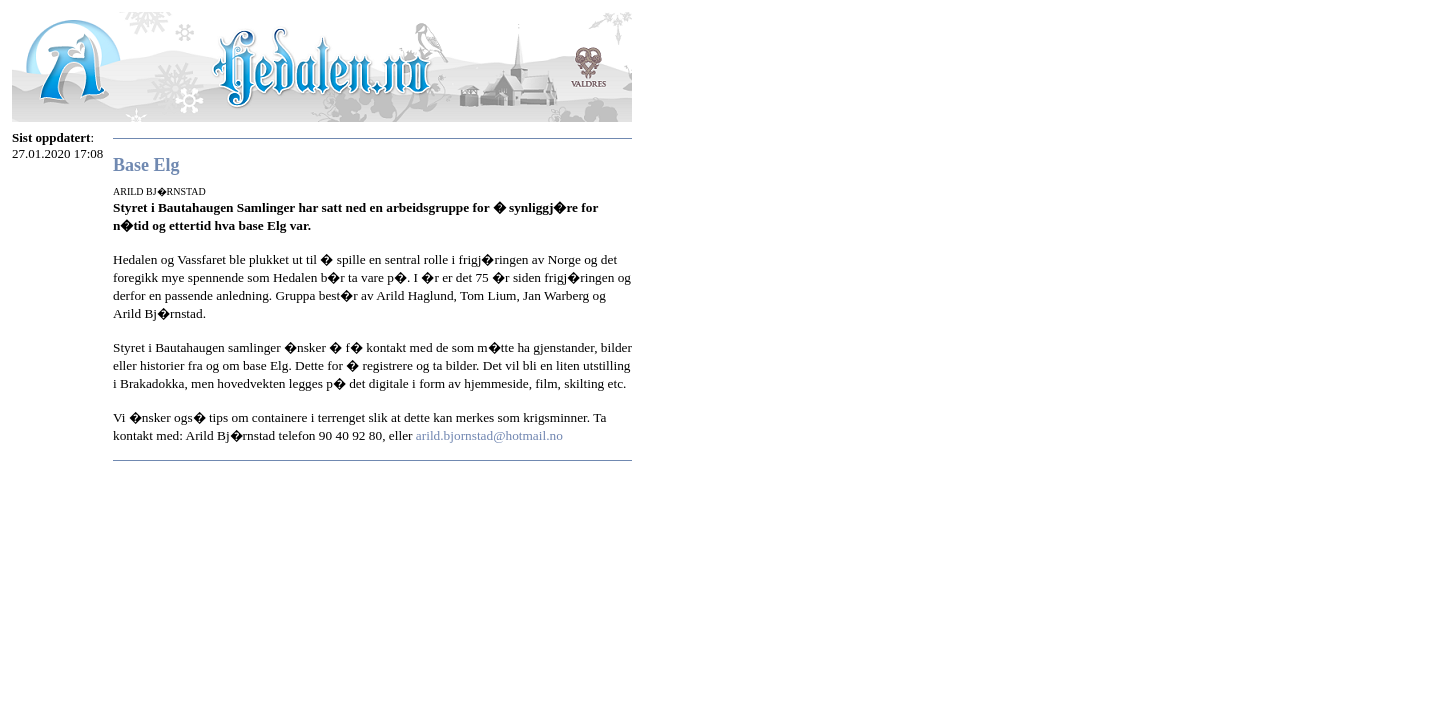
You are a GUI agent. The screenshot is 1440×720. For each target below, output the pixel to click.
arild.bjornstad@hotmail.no (489, 435)
